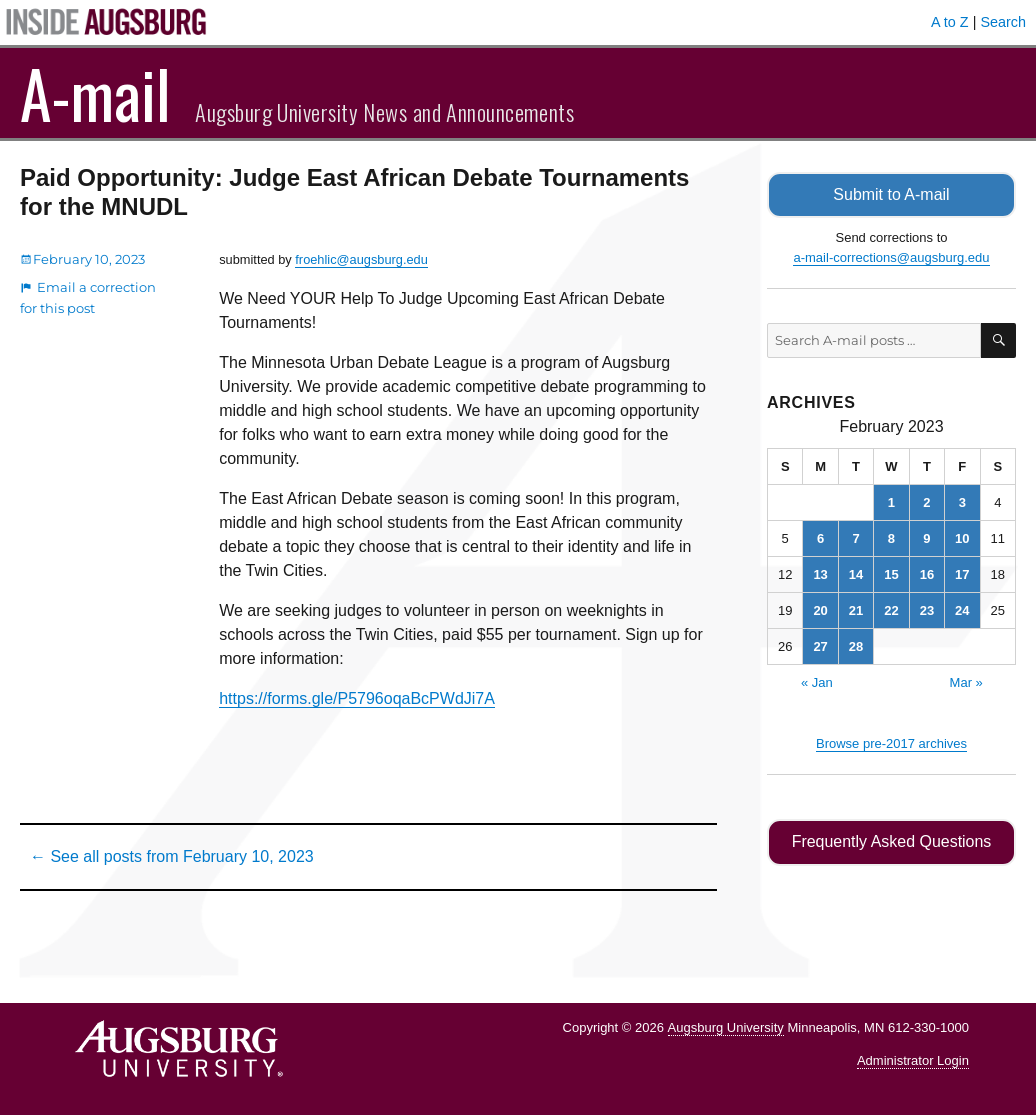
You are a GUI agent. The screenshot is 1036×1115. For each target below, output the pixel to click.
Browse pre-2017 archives (891, 742)
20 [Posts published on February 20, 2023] (820, 609)
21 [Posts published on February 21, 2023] (856, 609)
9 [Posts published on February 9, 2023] (926, 537)
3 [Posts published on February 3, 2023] (962, 501)
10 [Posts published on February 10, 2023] (962, 537)
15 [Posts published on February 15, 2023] (891, 573)
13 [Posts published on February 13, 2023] (820, 573)
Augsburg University (726, 1027)
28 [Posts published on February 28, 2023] (856, 645)
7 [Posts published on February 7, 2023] (855, 537)
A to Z (950, 22)
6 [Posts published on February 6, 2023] (820, 537)
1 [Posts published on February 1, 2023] (891, 501)
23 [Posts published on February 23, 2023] (927, 609)
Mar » (966, 681)
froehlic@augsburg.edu (361, 259)
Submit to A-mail (892, 194)
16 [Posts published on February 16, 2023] (927, 573)
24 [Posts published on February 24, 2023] (962, 609)
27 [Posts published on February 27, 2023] (820, 645)
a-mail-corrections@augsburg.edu (891, 256)
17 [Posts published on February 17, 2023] (962, 573)
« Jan (817, 681)
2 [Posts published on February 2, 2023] (926, 501)
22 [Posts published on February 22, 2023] (891, 609)
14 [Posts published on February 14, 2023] (856, 573)
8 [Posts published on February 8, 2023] (891, 537)
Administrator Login (913, 1060)
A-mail (95, 93)
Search (1003, 22)
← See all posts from (172, 856)
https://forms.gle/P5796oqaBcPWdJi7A (357, 698)
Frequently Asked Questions (891, 841)
